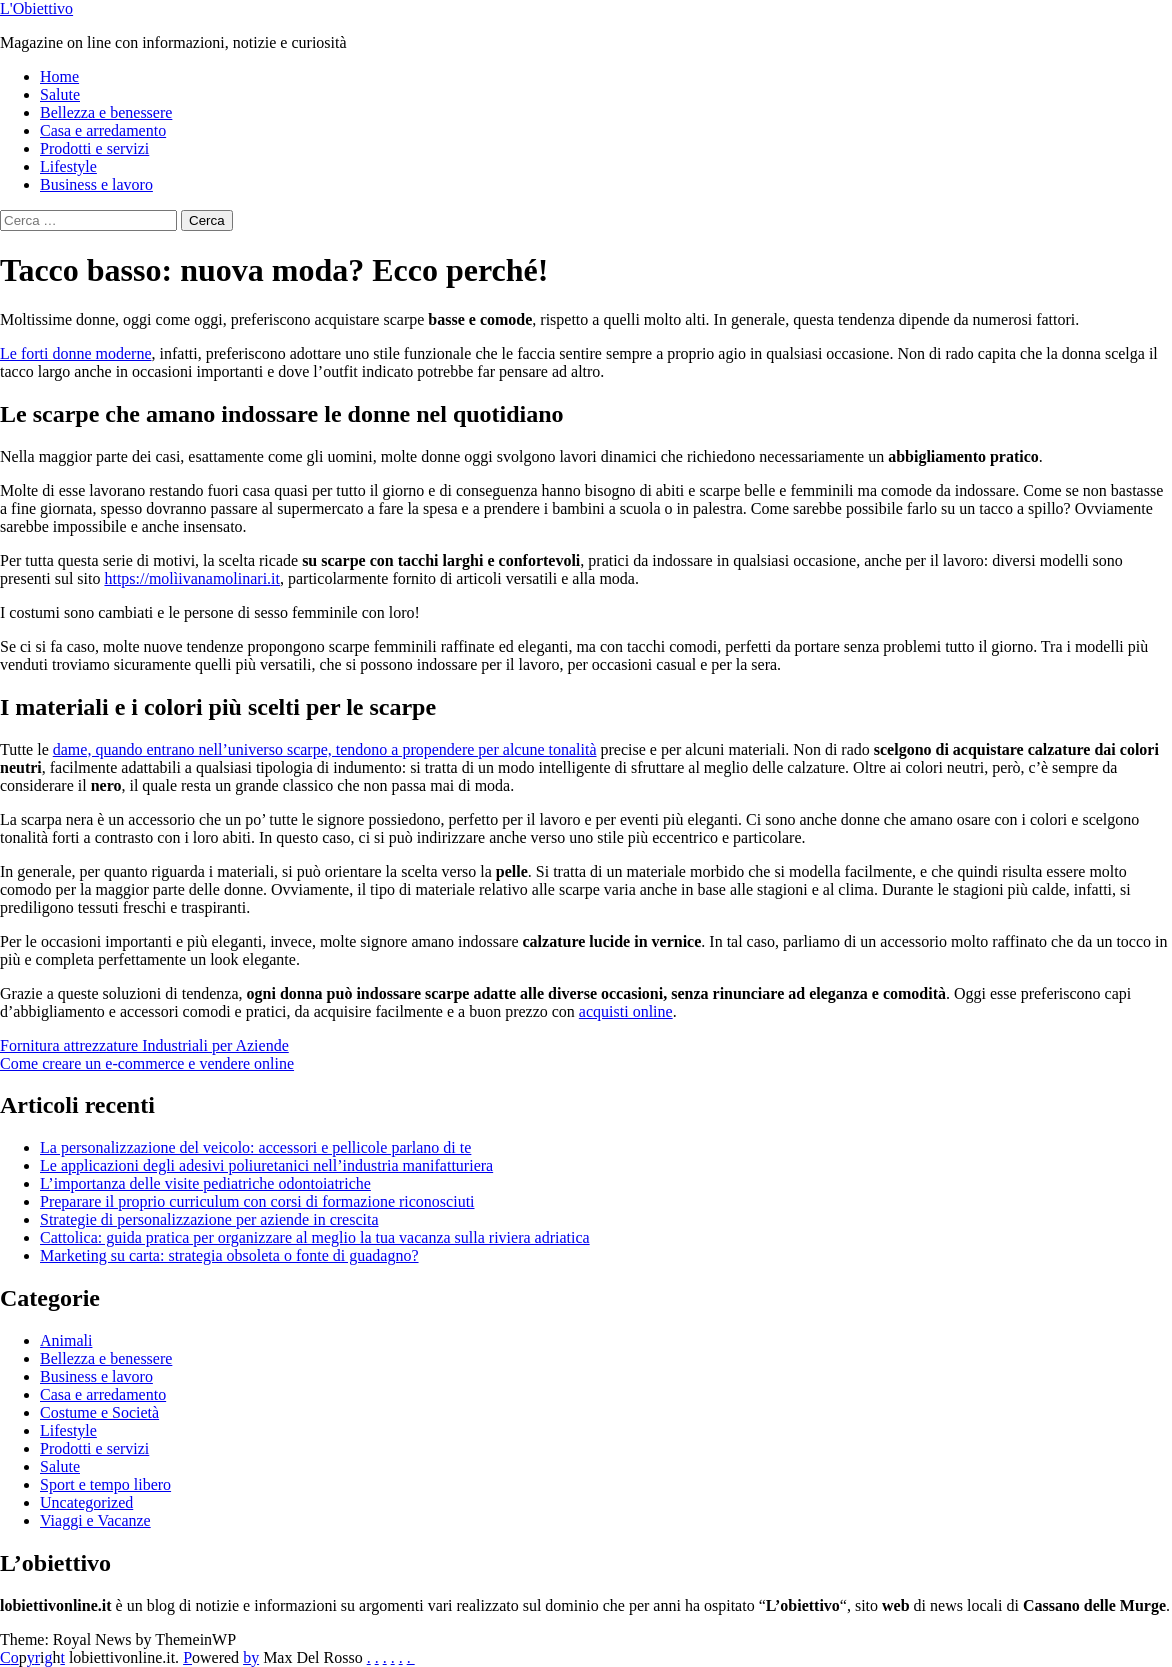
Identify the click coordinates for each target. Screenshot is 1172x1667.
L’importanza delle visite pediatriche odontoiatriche (205, 1183)
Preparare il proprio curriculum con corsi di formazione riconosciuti (257, 1201)
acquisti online (626, 1011)
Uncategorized (86, 1502)
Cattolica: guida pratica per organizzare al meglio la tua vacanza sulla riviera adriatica (315, 1237)
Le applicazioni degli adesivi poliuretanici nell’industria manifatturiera (266, 1165)
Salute (60, 94)
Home (59, 76)
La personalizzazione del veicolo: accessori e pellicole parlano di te (255, 1147)
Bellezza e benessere (106, 112)
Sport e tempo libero (105, 1484)
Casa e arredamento (103, 130)
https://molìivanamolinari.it (192, 578)
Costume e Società (99, 1412)
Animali (66, 1340)
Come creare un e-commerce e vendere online (147, 1063)
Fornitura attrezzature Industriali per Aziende (144, 1045)
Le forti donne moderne (76, 353)
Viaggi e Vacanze (95, 1520)
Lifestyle (68, 166)
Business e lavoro (96, 184)
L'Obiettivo (36, 8)
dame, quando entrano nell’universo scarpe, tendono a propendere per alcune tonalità (325, 749)
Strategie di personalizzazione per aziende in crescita (209, 1219)
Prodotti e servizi (94, 148)
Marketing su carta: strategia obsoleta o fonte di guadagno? (229, 1255)
